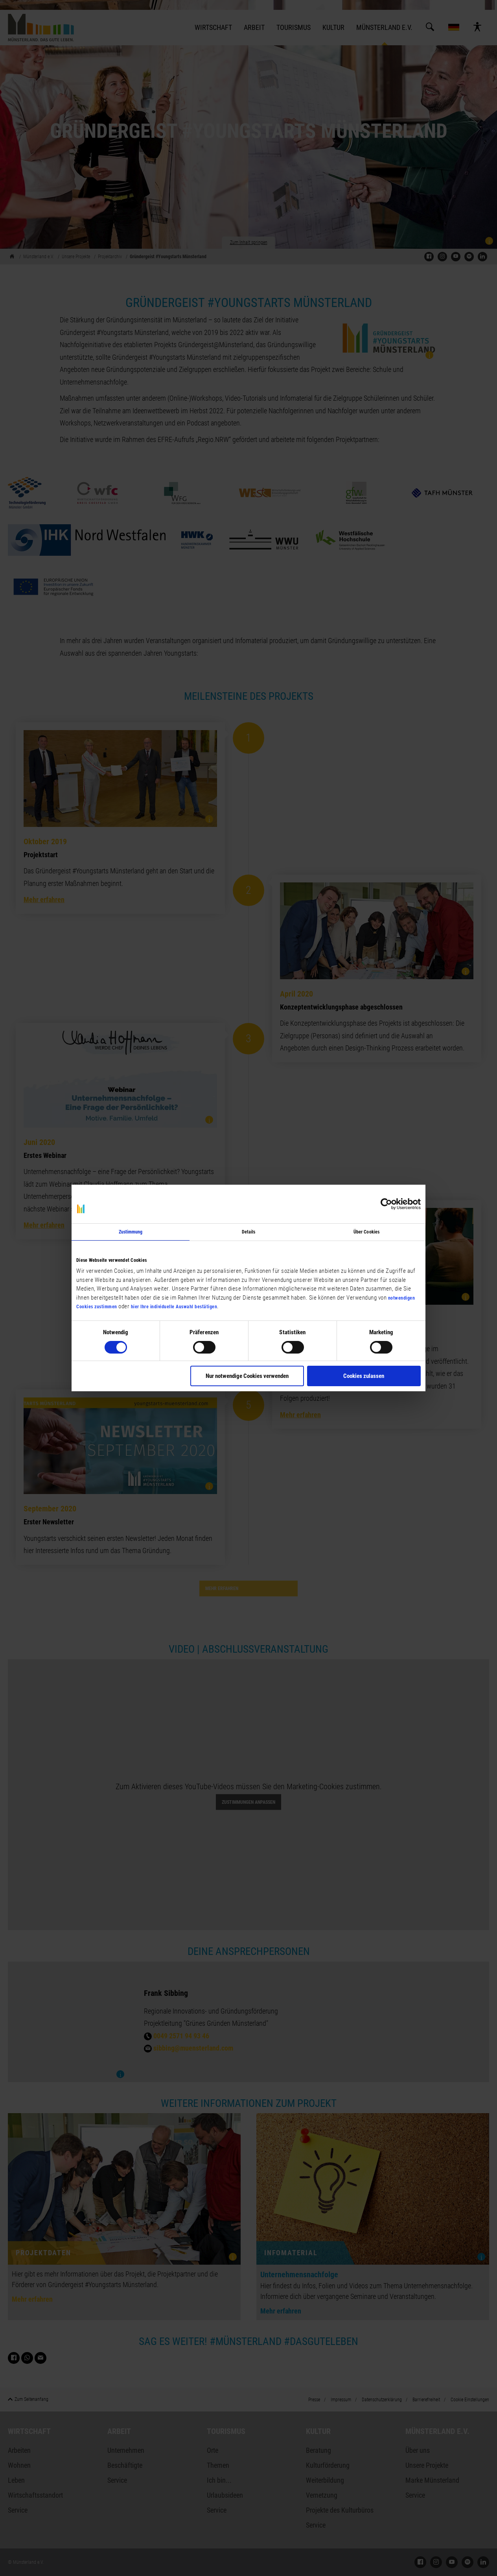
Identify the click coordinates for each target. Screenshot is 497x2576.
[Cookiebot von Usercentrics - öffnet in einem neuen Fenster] (386, 1204)
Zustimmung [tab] (131, 1232)
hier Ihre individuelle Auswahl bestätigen (174, 1306)
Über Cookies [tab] (366, 1232)
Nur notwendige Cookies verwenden (247, 1376)
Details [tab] (249, 1232)
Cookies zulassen (363, 1376)
